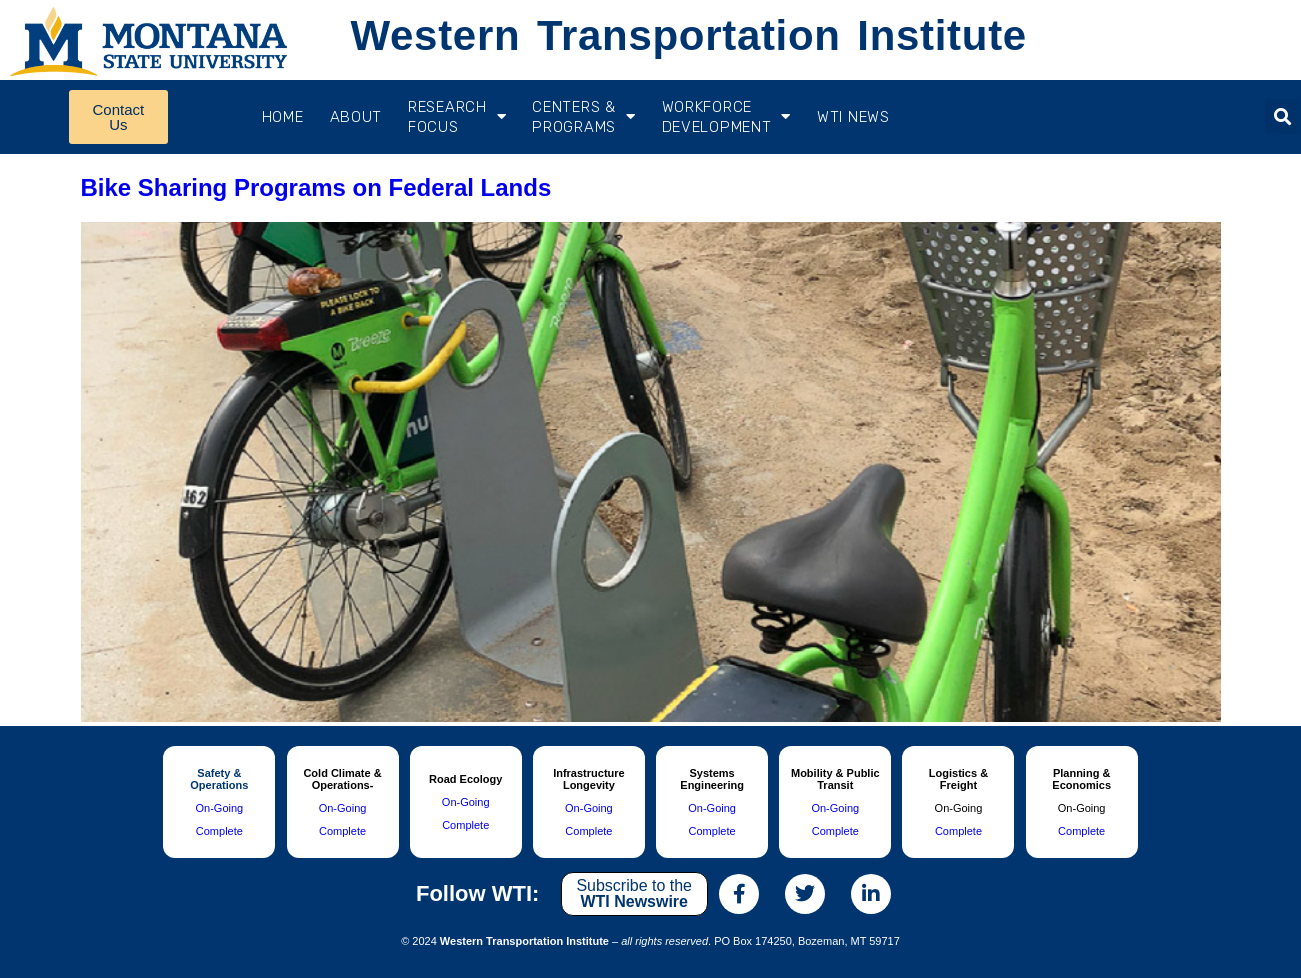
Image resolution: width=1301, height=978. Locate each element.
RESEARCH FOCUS (457, 117)
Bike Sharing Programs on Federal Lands (316, 187)
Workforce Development (726, 117)
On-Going (219, 808)
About (356, 117)
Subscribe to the (634, 893)
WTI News (853, 117)
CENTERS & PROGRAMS (583, 117)
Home (283, 117)
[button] (1282, 116)
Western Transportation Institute (688, 35)
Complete (219, 831)
